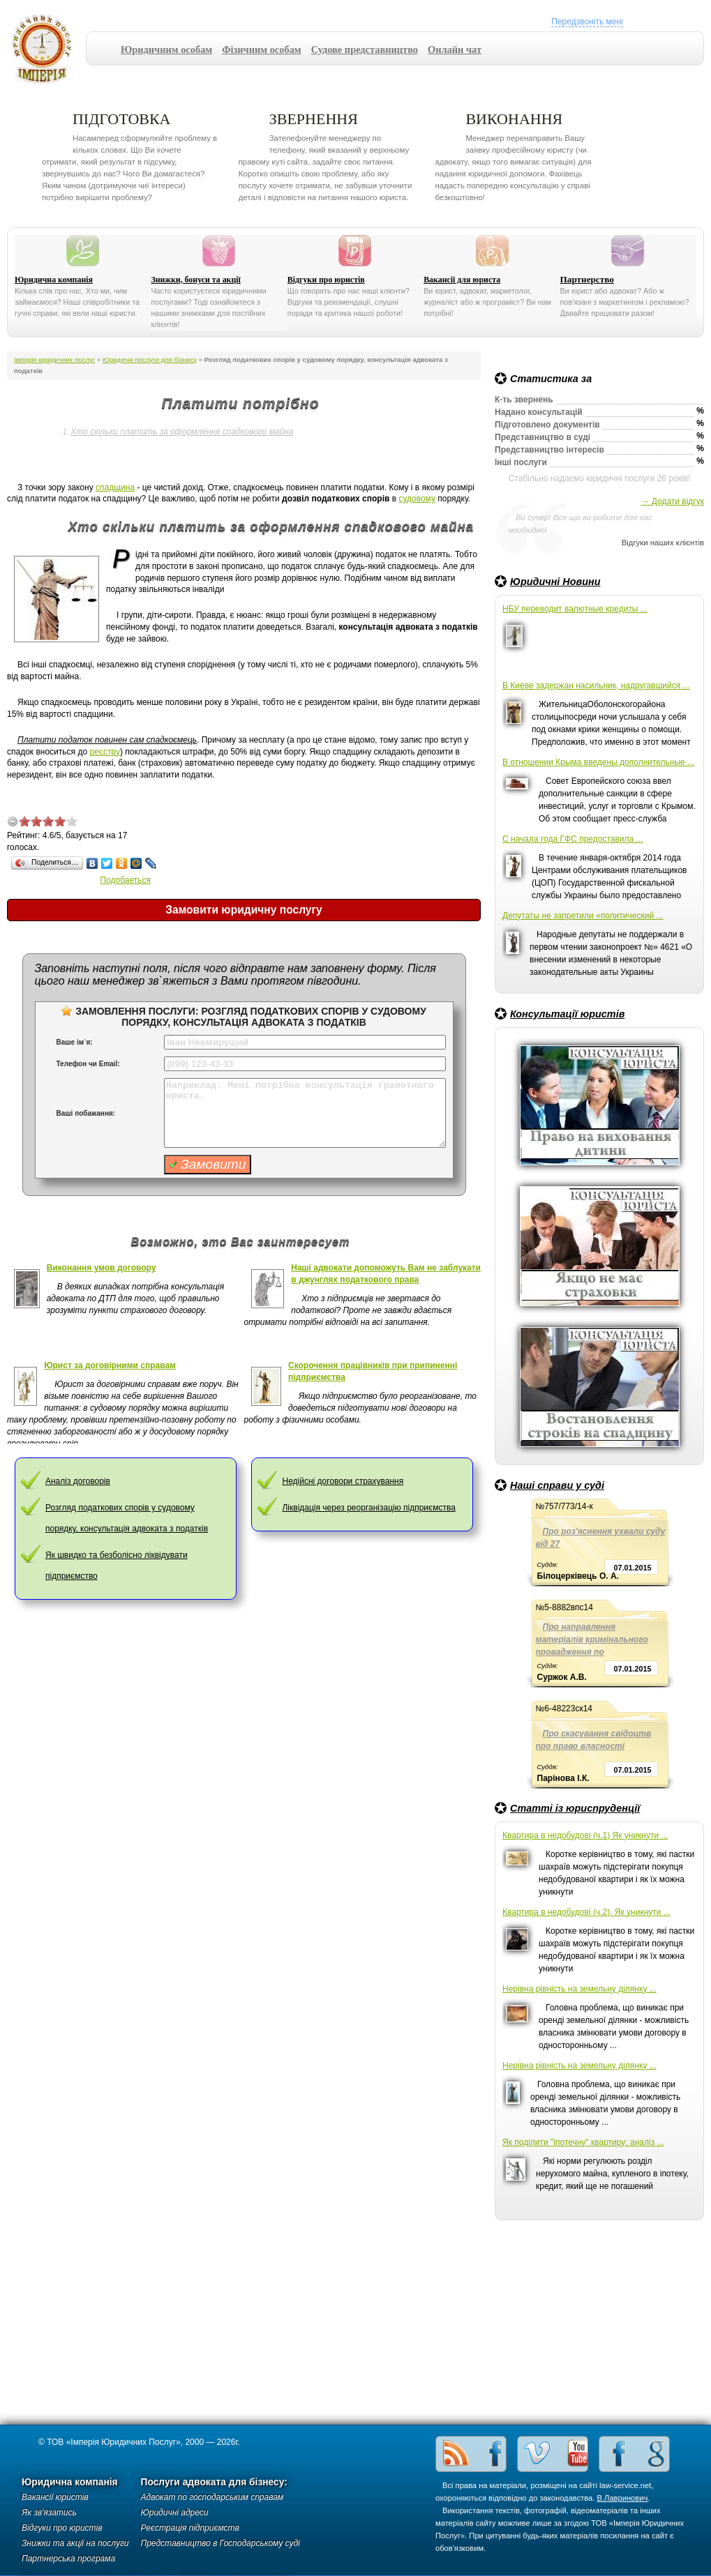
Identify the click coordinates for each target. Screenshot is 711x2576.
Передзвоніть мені (586, 21)
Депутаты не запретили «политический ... (582, 915)
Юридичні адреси (175, 2512)
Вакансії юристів (55, 2497)
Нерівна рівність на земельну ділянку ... (579, 1989)
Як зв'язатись (49, 2512)
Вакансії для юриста (462, 280)
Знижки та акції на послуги (75, 2543)
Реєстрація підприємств (190, 2528)
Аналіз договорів (77, 1481)
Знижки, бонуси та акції (196, 280)
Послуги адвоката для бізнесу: (214, 2482)
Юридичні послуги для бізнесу (150, 359)
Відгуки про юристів (326, 280)
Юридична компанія (54, 280)
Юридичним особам (166, 49)
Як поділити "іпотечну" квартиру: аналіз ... (583, 2142)
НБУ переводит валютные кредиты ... (575, 609)
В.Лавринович (622, 2498)
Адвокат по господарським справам (212, 2497)
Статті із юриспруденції (575, 1808)
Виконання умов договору (101, 1268)
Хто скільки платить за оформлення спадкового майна (181, 432)
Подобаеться (125, 880)
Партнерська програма (68, 2558)
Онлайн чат (454, 49)
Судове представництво (364, 49)
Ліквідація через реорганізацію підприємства (368, 1508)
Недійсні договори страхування (342, 1481)
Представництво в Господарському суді (220, 2543)
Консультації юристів (567, 1014)
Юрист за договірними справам (110, 1365)
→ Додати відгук (672, 501)
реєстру (104, 752)
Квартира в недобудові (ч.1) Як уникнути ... (585, 1835)
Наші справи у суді (557, 1485)
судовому (416, 498)
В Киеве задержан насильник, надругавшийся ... (596, 685)
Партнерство (587, 279)
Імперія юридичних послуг (46, 49)
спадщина (115, 487)
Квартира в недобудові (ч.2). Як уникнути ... (586, 1912)
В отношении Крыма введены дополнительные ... (598, 762)
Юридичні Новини (555, 581)
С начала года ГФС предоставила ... (572, 839)
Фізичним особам (261, 49)
